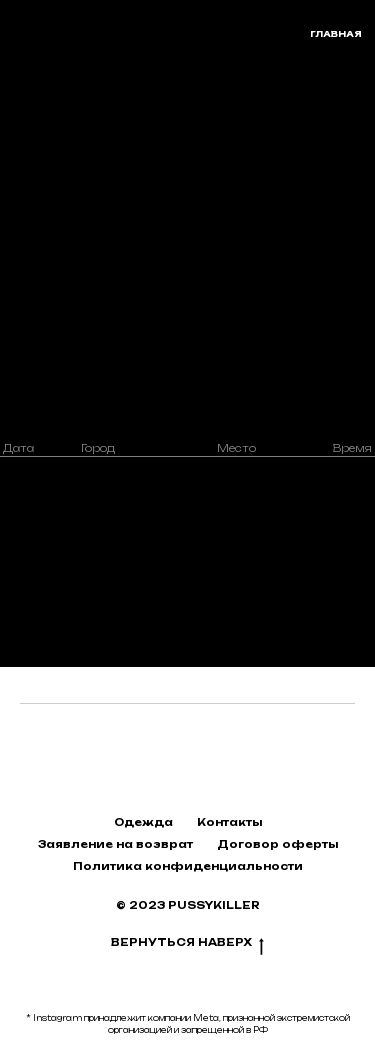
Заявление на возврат (115, 844)
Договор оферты (277, 844)
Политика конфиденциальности (188, 866)
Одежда (143, 822)
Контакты (229, 822)
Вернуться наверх (187, 943)
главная (336, 34)
